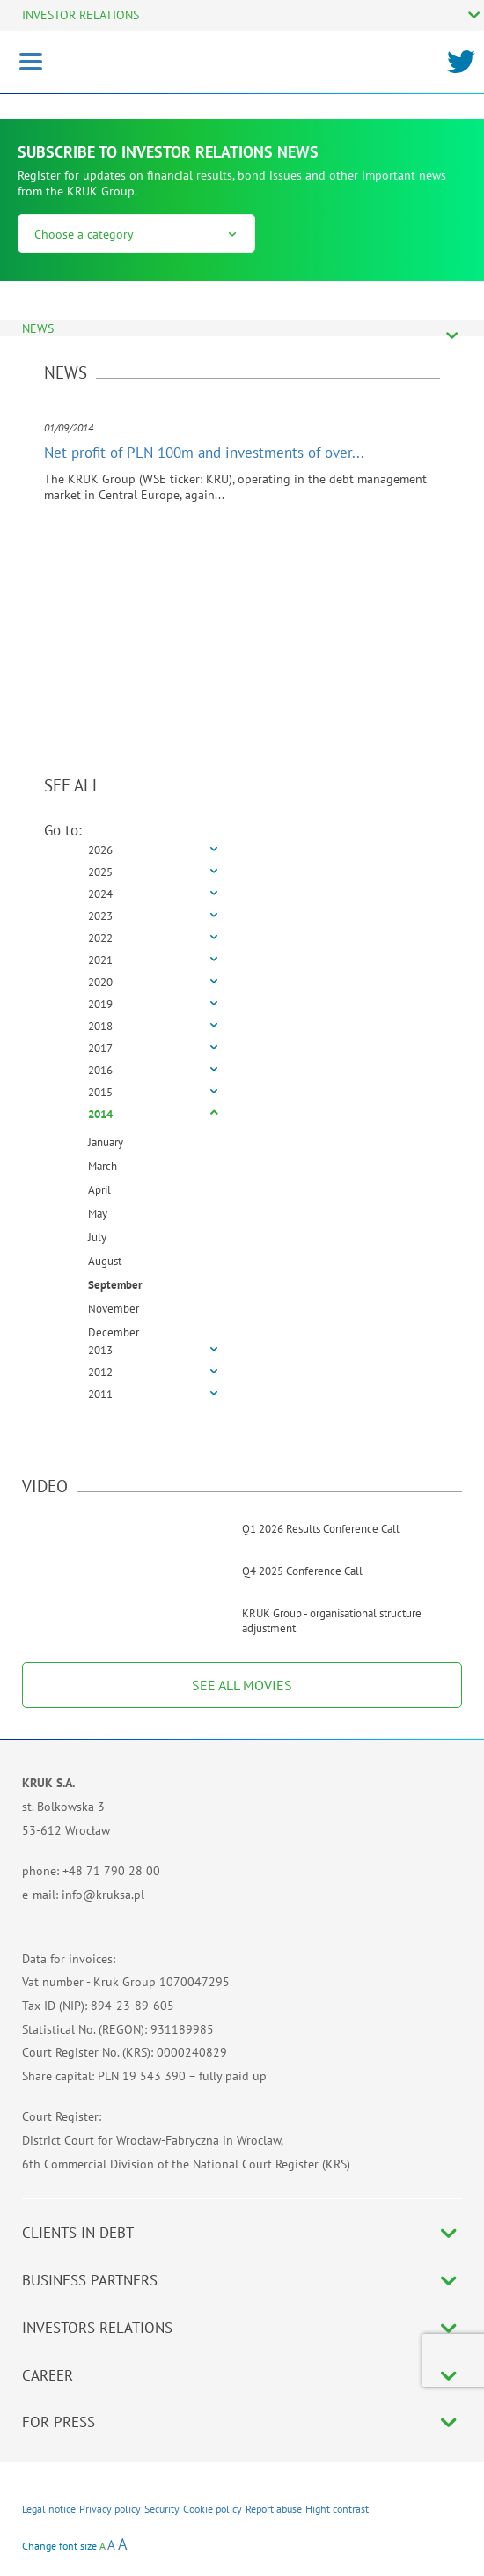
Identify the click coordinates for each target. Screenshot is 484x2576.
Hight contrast (337, 2508)
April (99, 1189)
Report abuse (274, 2508)
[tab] (242, 851)
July (97, 1237)
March (102, 1166)
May (97, 1213)
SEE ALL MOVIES (242, 1685)
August (104, 1261)
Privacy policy (110, 2508)
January (105, 1142)
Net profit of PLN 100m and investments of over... (204, 452)
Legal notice (49, 2508)
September (115, 1284)
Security (162, 2508)
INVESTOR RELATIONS (80, 15)
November (113, 1308)
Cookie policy (212, 2508)
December (113, 1332)
